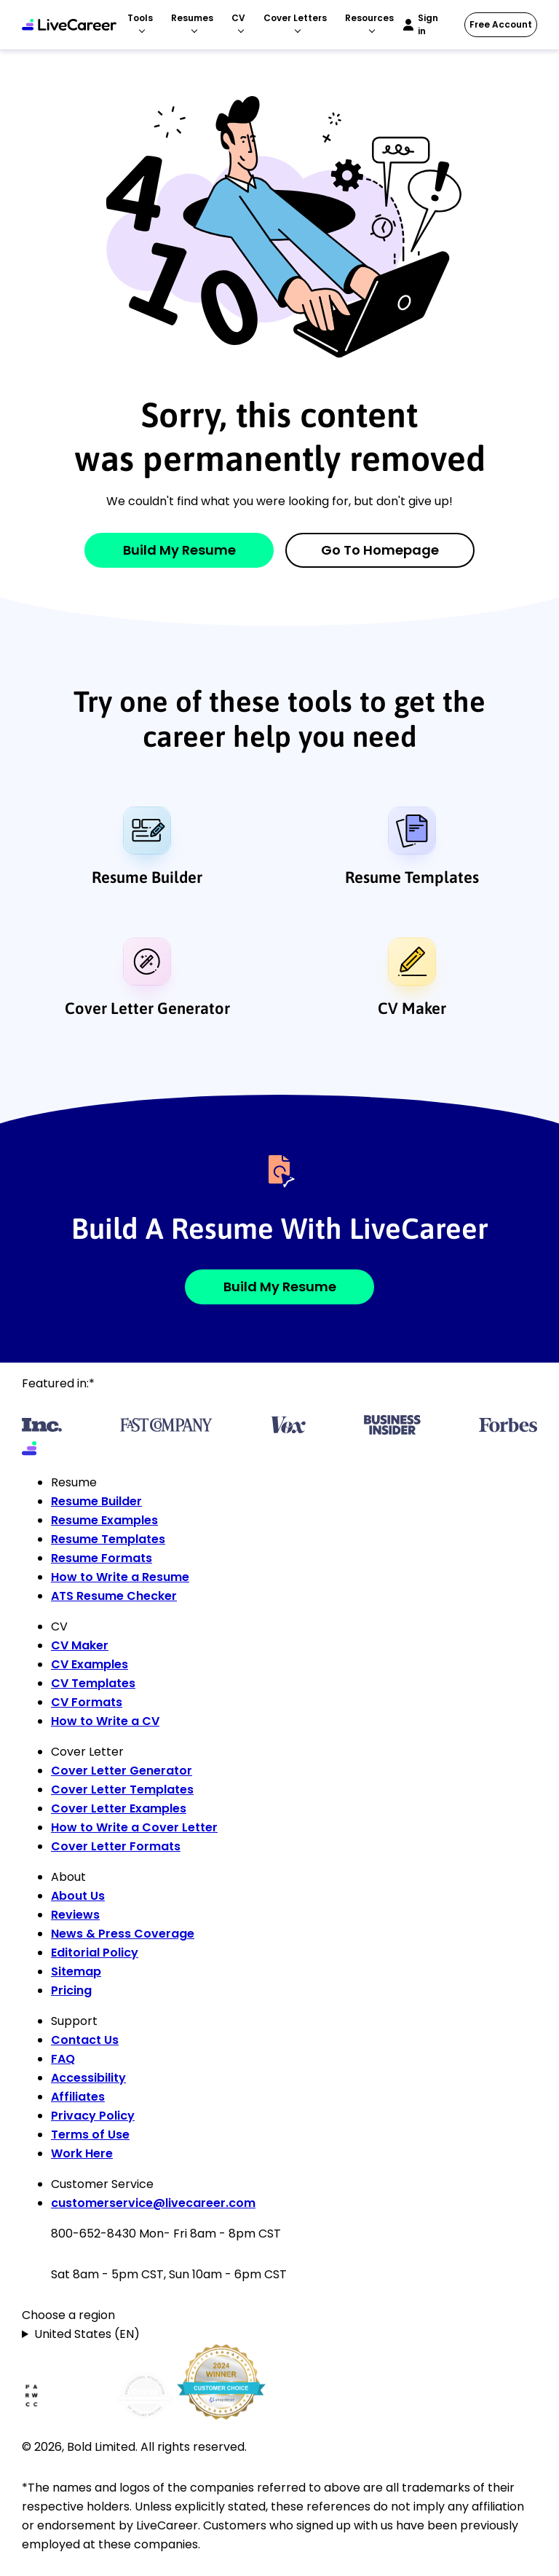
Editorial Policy (94, 1952)
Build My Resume (179, 550)
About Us (78, 1895)
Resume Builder (147, 877)
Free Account (500, 24)
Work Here (82, 2153)
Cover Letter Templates (122, 1789)
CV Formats (86, 1702)
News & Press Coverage (122, 1933)
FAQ (63, 2058)
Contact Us (85, 2040)
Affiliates (78, 2096)
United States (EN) (87, 2334)
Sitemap (76, 1971)
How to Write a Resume (120, 1577)
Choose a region (68, 2315)
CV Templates (93, 1683)
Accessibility (88, 2077)
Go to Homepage (380, 550)
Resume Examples (104, 1520)
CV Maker (412, 1008)
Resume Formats (101, 1558)
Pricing (71, 1990)
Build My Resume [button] (279, 1286)
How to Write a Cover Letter (134, 1827)
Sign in (428, 24)
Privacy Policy (93, 2115)
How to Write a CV (105, 1721)
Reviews (75, 1914)
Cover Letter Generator (147, 1008)
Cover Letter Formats (116, 1846)
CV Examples (89, 1664)
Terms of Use (90, 2134)
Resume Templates (412, 877)
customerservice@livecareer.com (153, 2203)
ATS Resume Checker (114, 1596)
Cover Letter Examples (118, 1808)
